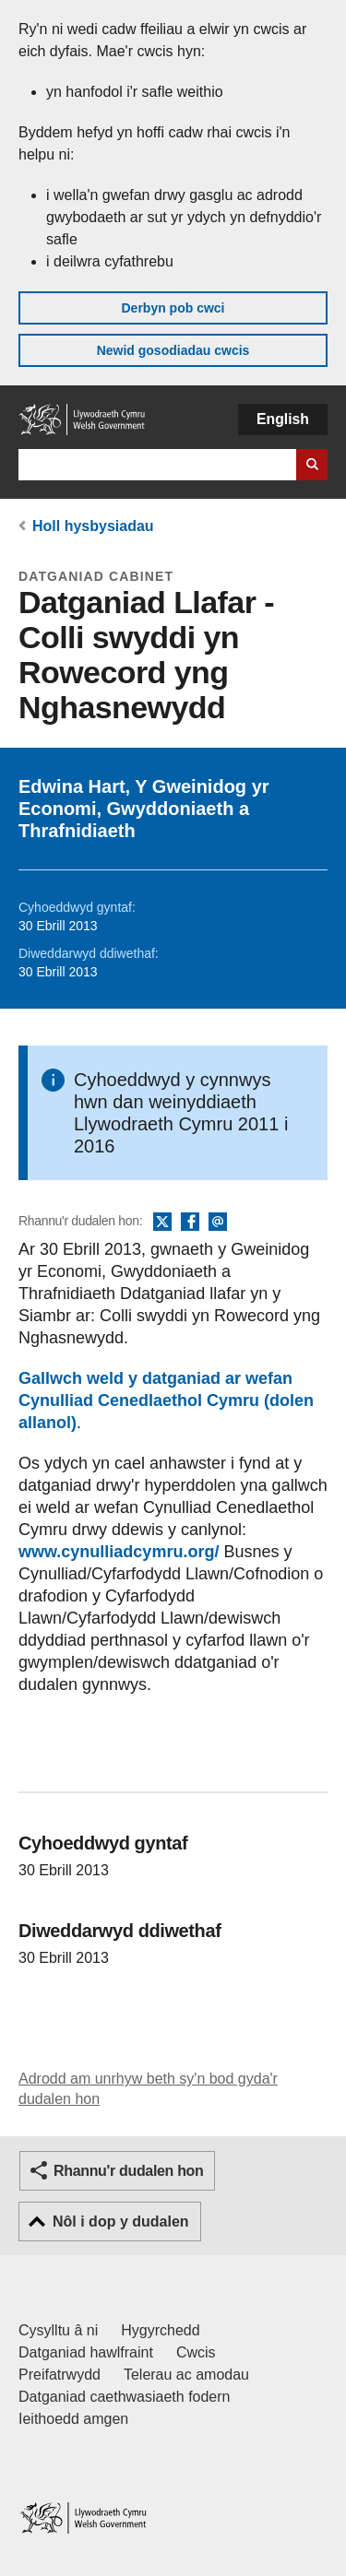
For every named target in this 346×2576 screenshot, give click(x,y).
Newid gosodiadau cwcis (173, 350)
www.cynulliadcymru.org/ (118, 1551)
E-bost (218, 1222)
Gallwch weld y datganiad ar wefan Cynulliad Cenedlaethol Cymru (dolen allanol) (166, 1400)
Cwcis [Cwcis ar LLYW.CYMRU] (196, 2352)
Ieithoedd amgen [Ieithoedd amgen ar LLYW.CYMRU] (73, 2419)
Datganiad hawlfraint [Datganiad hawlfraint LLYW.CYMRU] (85, 2352)
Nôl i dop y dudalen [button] (121, 2221)
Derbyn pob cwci (172, 308)
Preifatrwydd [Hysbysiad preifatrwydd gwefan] (59, 2374)
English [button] (283, 419)
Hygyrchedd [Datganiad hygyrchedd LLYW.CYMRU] (160, 2330)
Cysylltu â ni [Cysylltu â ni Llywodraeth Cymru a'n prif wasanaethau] (58, 2330)
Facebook (190, 1222)
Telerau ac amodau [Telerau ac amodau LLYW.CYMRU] (186, 2374)
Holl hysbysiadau (93, 526)
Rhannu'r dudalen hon (128, 2171)
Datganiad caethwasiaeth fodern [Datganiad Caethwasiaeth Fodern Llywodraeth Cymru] (124, 2397)
